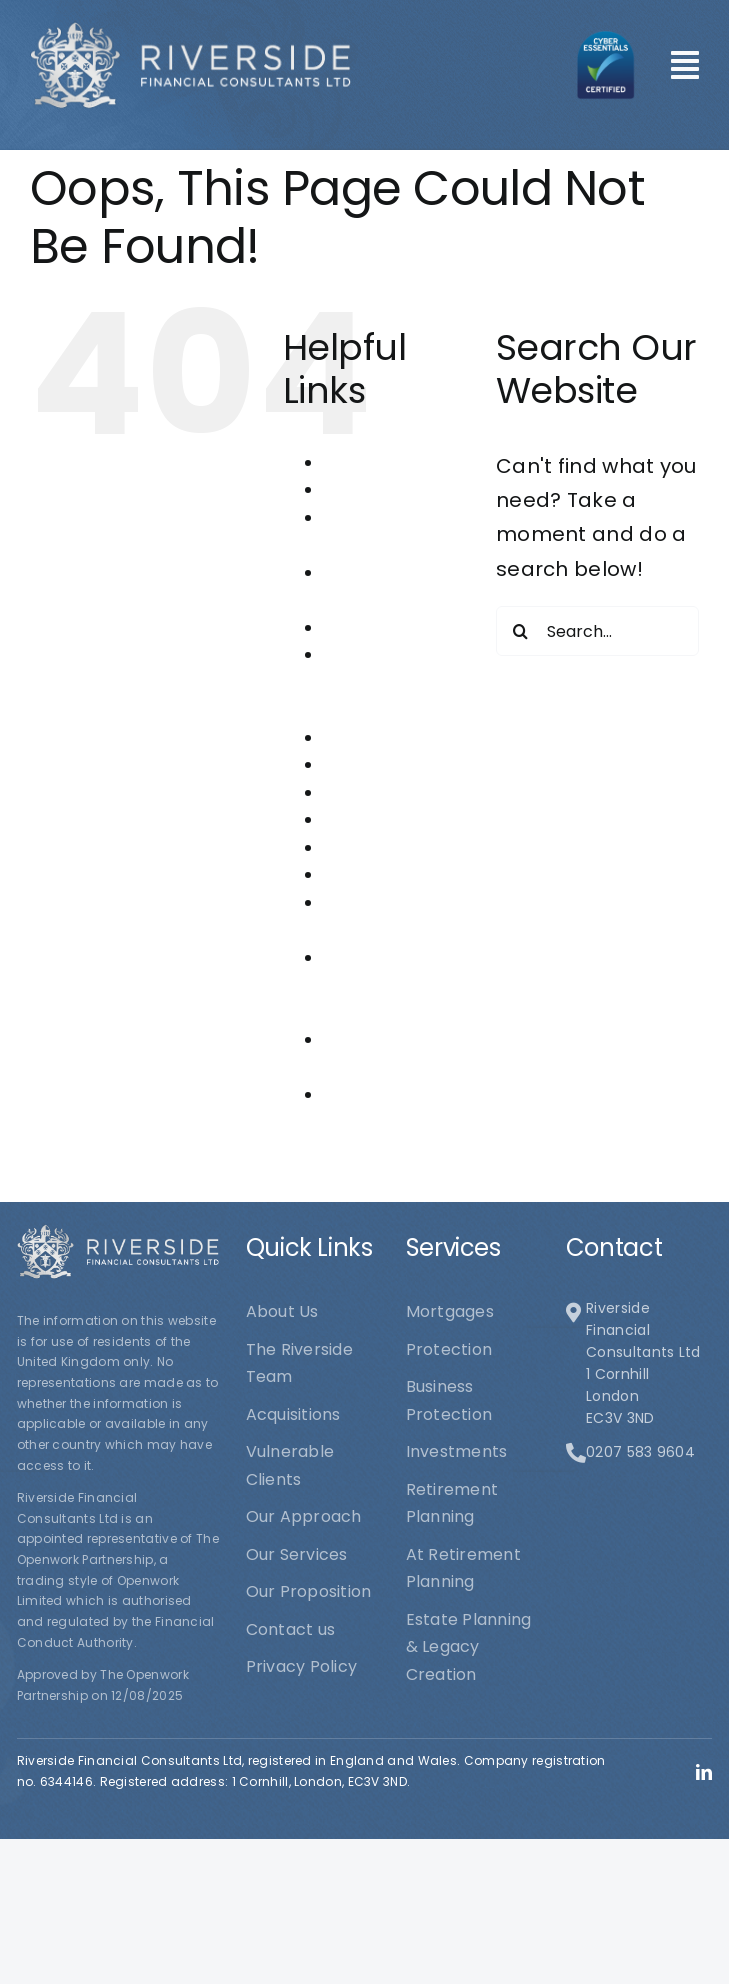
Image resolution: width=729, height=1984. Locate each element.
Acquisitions (371, 489)
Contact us (368, 627)
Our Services (374, 847)
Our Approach (381, 792)
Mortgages (367, 764)
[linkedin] (704, 1772)
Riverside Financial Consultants (372, 985)
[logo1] (190, 31)
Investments (374, 737)
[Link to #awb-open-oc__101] (685, 65)
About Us (359, 462)
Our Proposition (386, 819)
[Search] (521, 631)
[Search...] (597, 631)
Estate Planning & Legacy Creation (386, 682)
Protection (366, 874)
